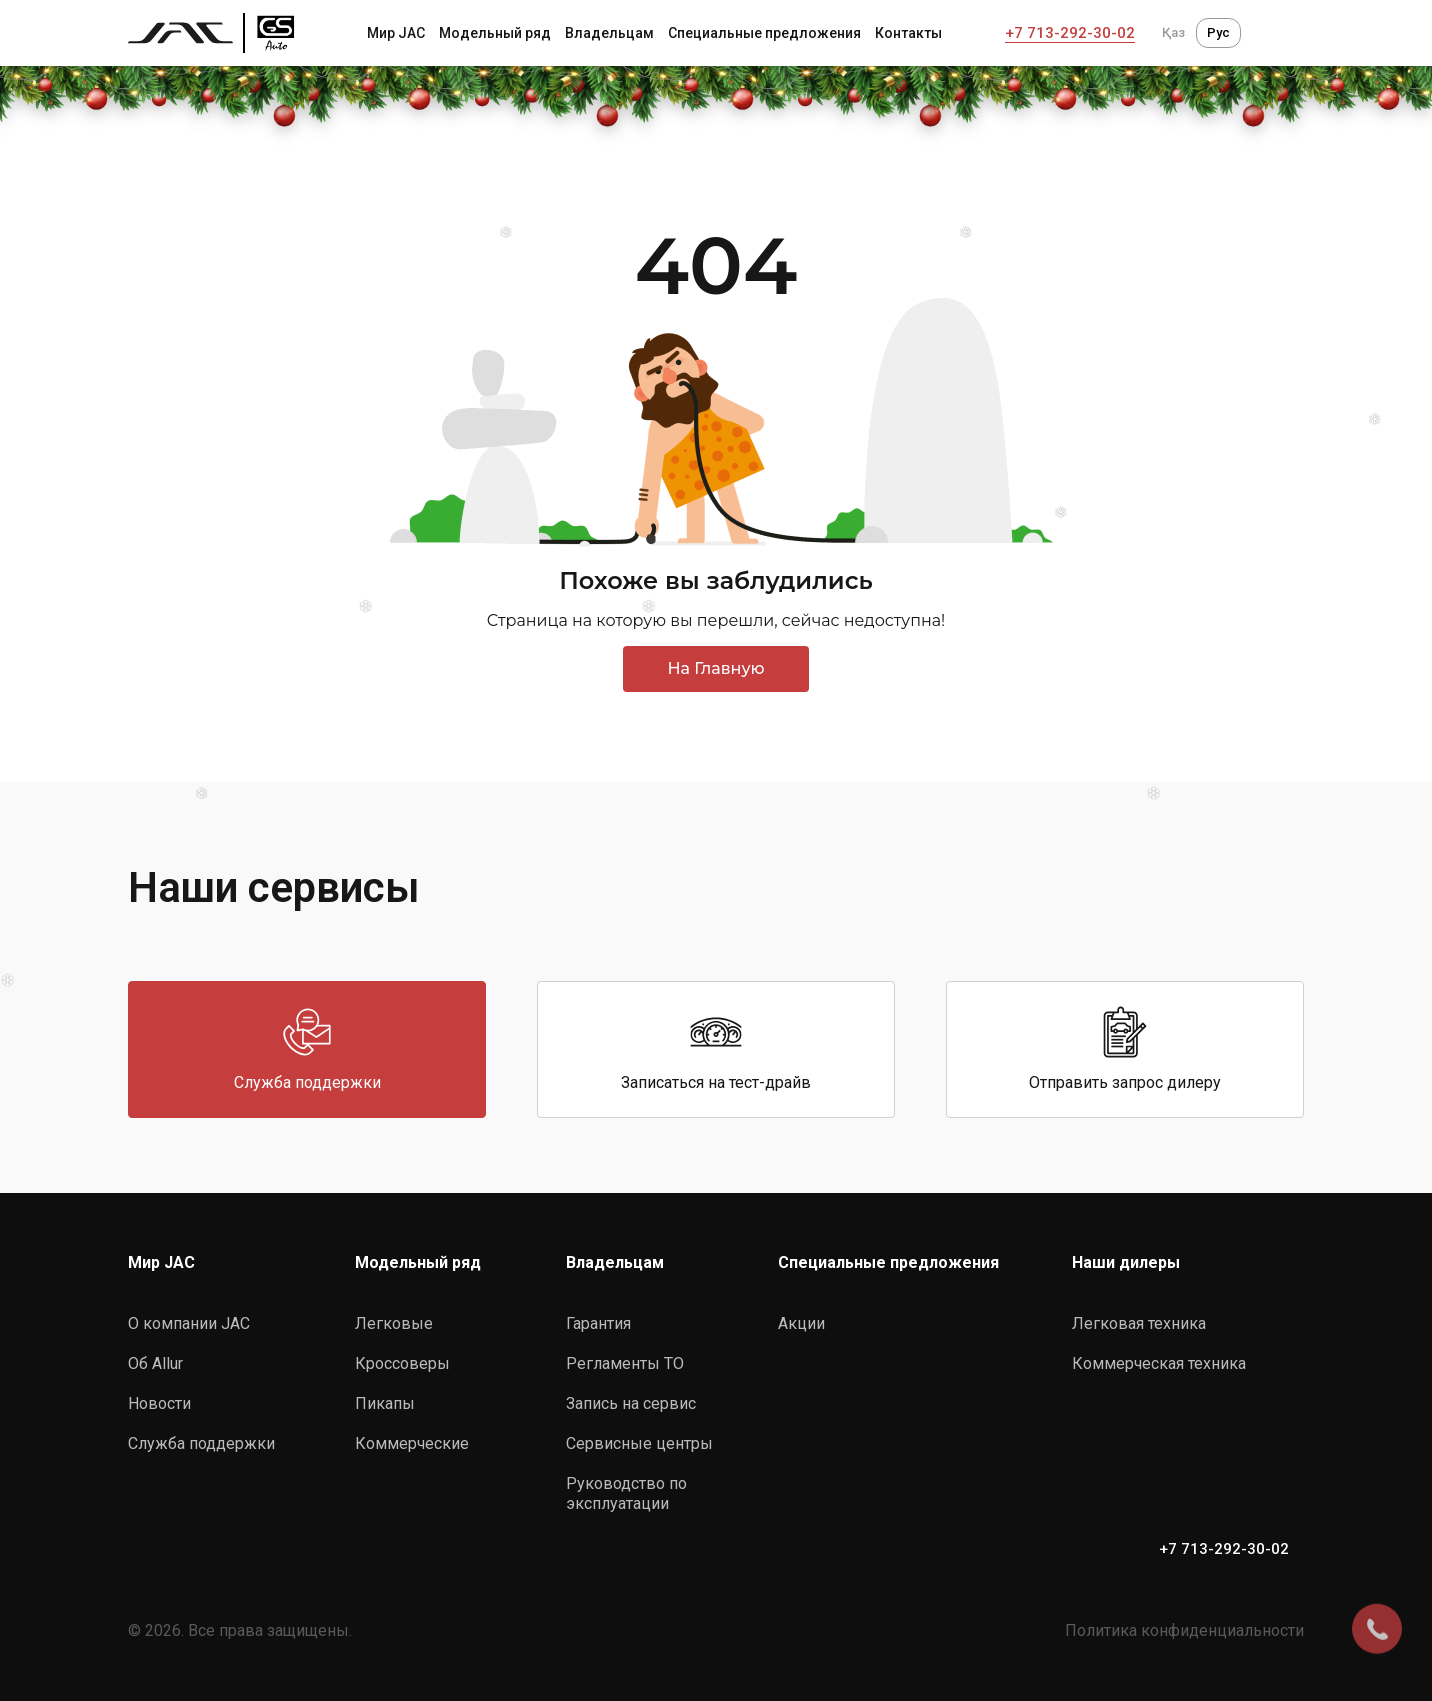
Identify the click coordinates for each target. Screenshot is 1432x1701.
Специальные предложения (764, 33)
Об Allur (155, 1363)
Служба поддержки (201, 1443)
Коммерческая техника (1159, 1363)
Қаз (1173, 32)
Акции (801, 1323)
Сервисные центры (639, 1443)
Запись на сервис (631, 1403)
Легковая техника (1139, 1323)
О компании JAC (189, 1323)
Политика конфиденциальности (1184, 1630)
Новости (159, 1403)
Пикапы (385, 1403)
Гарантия (598, 1323)
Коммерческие (412, 1443)
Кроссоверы (402, 1363)
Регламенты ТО (625, 1363)
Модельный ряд (495, 33)
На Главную (715, 668)
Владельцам (609, 33)
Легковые (394, 1323)
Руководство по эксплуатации (626, 1493)
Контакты (908, 33)
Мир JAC (396, 33)
